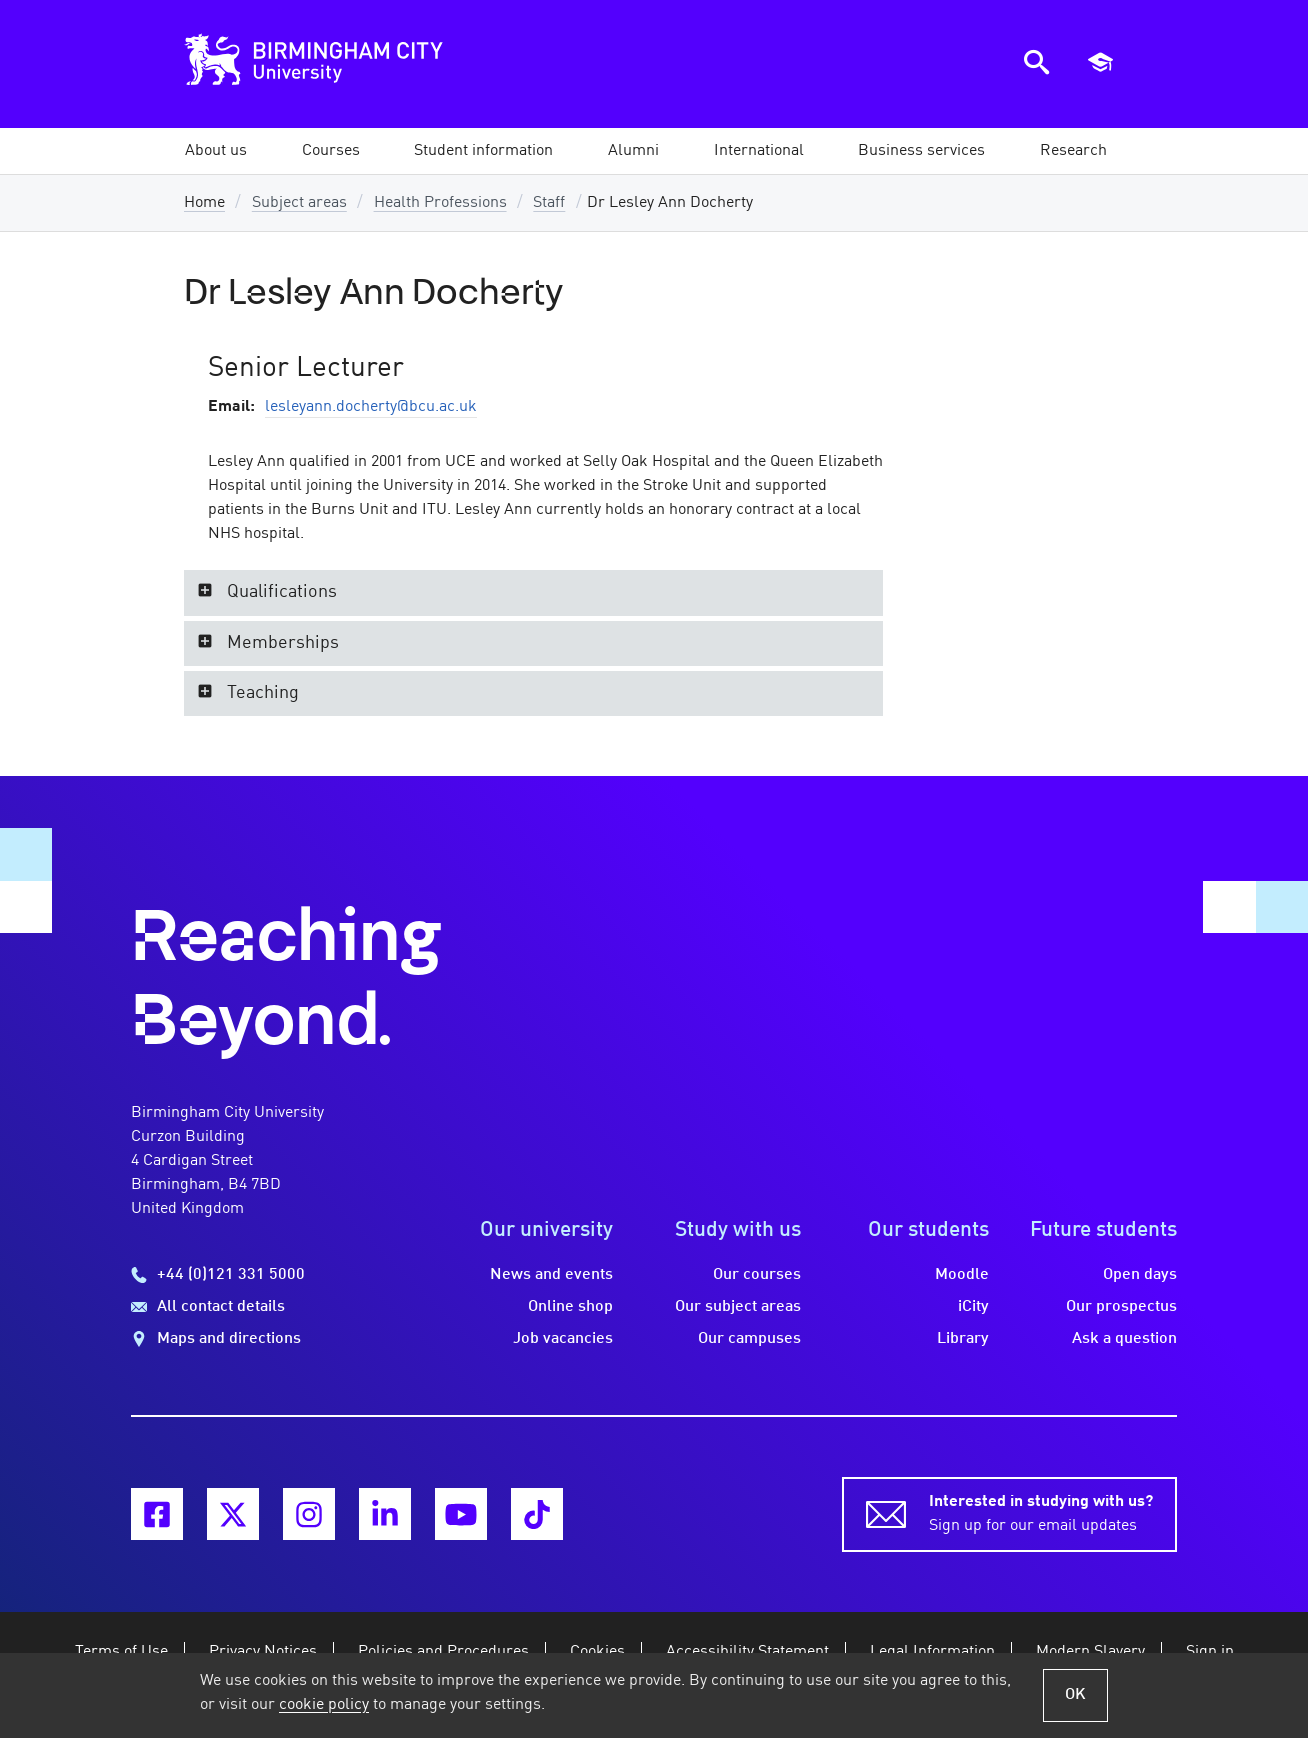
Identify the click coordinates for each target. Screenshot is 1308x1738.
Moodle (962, 1275)
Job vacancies (563, 1339)
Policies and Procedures (443, 1652)
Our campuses (749, 1339)
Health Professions (440, 203)
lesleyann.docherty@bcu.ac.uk (371, 407)
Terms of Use (121, 1652)
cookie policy (324, 1705)
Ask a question (1124, 1339)
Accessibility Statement (747, 1652)
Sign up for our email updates (1041, 1512)
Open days (1140, 1275)
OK (1075, 1695)
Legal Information (932, 1652)
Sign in (1210, 1652)
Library (963, 1339)
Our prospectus (1121, 1307)
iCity (973, 1307)
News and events (551, 1275)
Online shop (570, 1307)
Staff (549, 203)
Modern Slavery (1090, 1652)
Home (204, 203)
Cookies (597, 1652)
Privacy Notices (263, 1652)
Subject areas (299, 203)
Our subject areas (738, 1307)
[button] (216, 151)
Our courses (757, 1275)
